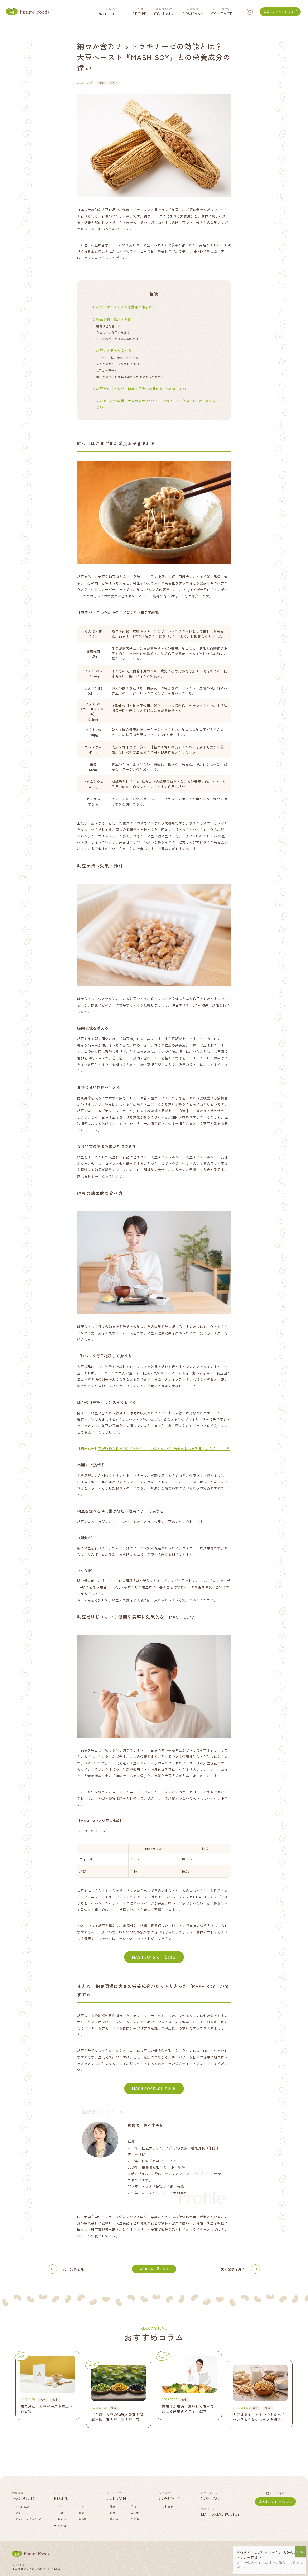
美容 (113, 82)
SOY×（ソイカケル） (23, 2519)
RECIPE (139, 11)
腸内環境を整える (108, 326)
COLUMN (164, 11)
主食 (60, 2507)
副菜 (81, 2513)
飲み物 (82, 2519)
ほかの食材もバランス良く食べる (119, 364)
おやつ (62, 2519)
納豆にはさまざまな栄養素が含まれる (126, 306)
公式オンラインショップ (280, 11)
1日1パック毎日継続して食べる (117, 357)
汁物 (60, 2513)
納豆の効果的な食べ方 (113, 350)
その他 (62, 2525)
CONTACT (221, 11)
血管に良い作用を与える (113, 332)
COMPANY (192, 11)
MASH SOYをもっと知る (154, 1957)
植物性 (114, 2519)
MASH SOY (22, 2507)
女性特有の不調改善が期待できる (119, 339)
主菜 (81, 2507)
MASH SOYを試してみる (154, 2088)
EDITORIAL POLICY (220, 2512)
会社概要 (167, 2507)
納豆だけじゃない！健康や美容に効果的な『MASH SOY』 (142, 388)
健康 (102, 82)
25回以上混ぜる (106, 370)
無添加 (135, 2513)
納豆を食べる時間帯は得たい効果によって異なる (130, 377)
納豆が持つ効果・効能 (113, 319)
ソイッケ (21, 2513)
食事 (112, 2513)
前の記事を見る (67, 2269)
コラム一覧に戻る (154, 2269)
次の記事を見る (240, 2269)
